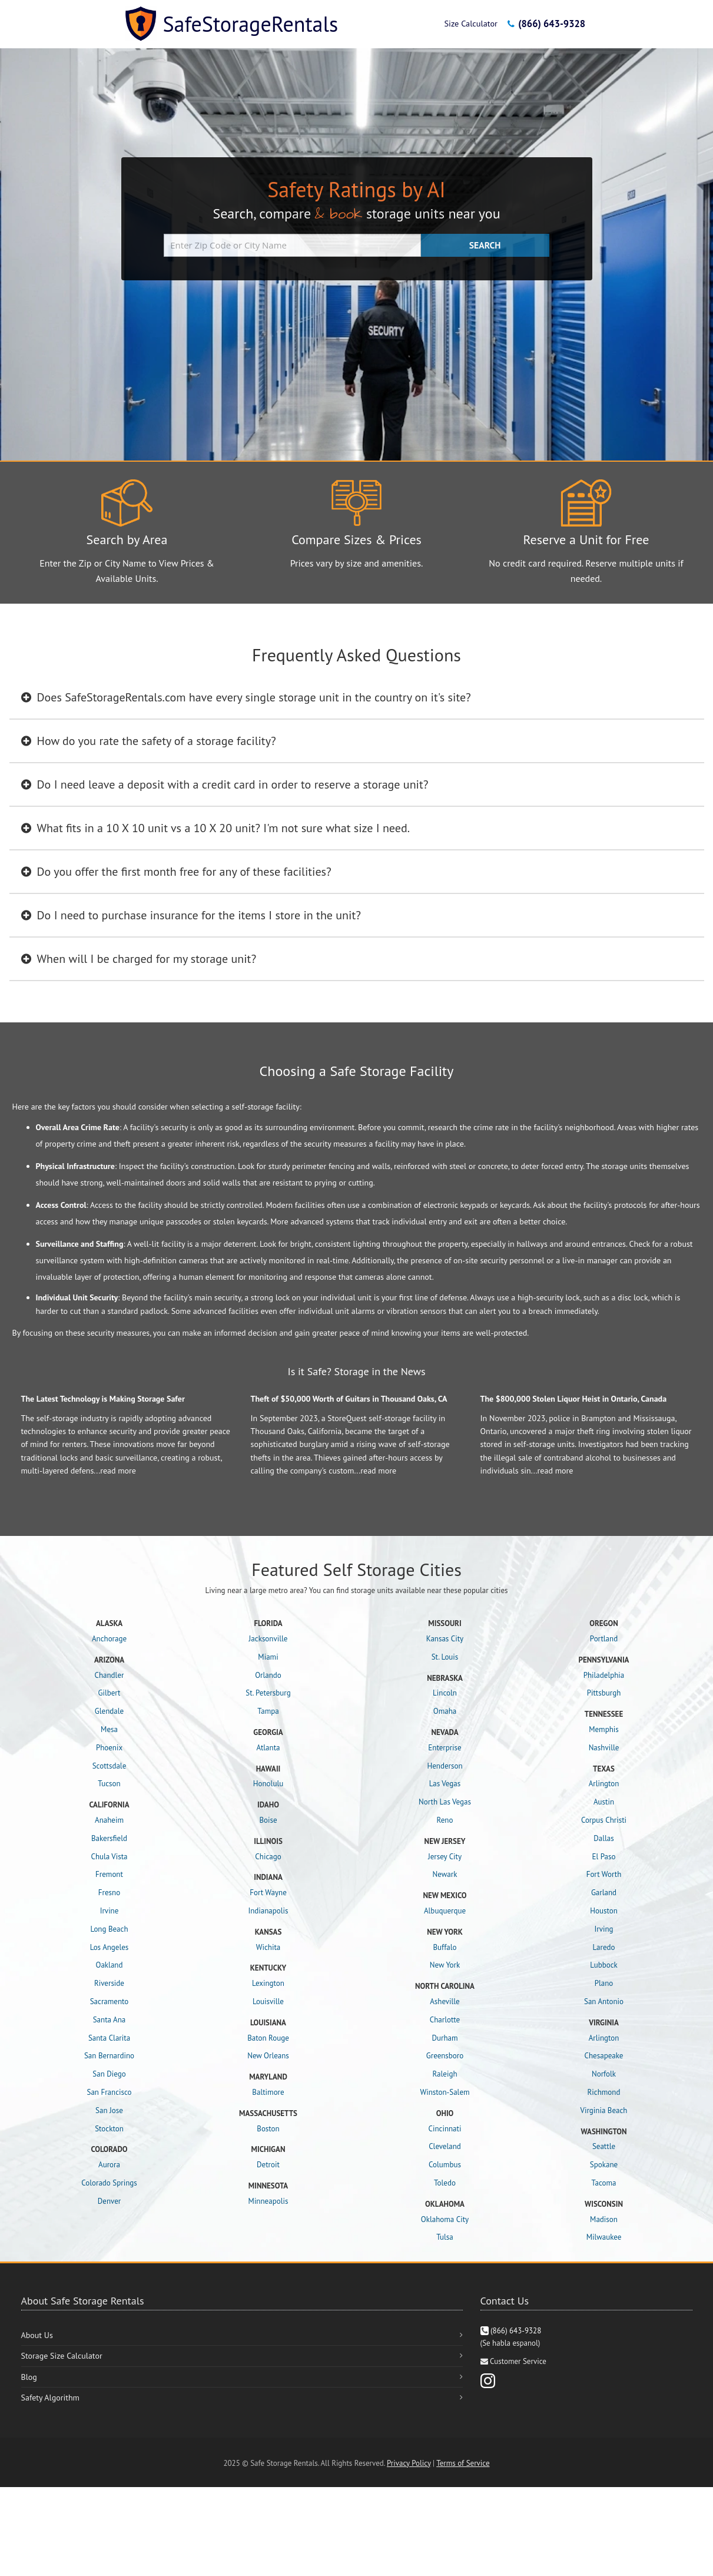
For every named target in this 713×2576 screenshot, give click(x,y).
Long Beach (109, 1929)
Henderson (444, 1766)
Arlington (604, 1784)
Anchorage (109, 1639)
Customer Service (518, 2361)
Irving (603, 1929)
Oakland (109, 1965)
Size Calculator (470, 23)
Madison (604, 2219)
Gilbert (109, 1693)
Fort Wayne (268, 1893)
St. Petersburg (268, 1693)
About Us (37, 2335)
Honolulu (268, 1784)
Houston (604, 1911)
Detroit (268, 2165)
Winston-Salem (444, 2092)
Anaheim (109, 1820)
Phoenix (109, 1748)
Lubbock (604, 1965)
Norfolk (604, 2074)
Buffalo (444, 1947)
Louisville (268, 2001)
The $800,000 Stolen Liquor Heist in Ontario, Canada (573, 1398)
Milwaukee (604, 2237)
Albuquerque (445, 1911)
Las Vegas (444, 1784)
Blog (29, 2377)
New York (445, 1965)
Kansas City (444, 1639)
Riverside (109, 1983)
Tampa (267, 1711)
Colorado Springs (109, 2183)
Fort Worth (604, 1874)
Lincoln (445, 1693)
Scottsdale (109, 1766)
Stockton (109, 2129)
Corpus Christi (603, 1820)
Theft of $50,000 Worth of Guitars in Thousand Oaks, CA (349, 1398)
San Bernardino (109, 2056)
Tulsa (444, 2237)
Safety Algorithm (50, 2397)
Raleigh (444, 2074)
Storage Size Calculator (61, 2355)
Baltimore (268, 2092)
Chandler (109, 1675)
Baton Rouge (268, 2038)
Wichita (268, 1947)
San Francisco (109, 2092)
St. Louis (445, 1657)
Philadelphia (604, 1675)
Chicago (268, 1857)
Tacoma (604, 2183)
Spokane (604, 2165)
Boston (268, 2129)
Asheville (444, 2001)
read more (118, 1470)
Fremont (109, 1874)
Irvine (109, 1911)
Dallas (603, 1838)
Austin (603, 1802)
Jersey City (445, 1857)
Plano (604, 1983)
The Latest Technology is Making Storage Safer (103, 1398)
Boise (268, 1820)
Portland (604, 1639)
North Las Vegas (445, 1802)
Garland (603, 1893)
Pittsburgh (604, 1693)
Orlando (268, 1675)
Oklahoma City (445, 2219)
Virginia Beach (604, 2110)
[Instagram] (487, 2380)
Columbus (445, 2165)
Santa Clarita (109, 2038)
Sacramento (109, 2001)
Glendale (109, 1711)
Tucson (109, 1784)
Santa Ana (109, 2020)
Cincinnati (445, 2129)
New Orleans (268, 2056)
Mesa (109, 1729)
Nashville (604, 1748)
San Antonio (604, 2001)
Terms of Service (462, 2463)
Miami (268, 1657)
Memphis (604, 1729)
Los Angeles (109, 1947)
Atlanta (268, 1748)
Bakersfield (109, 1838)
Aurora (109, 2165)
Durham (444, 2038)
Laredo (604, 1947)
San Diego (108, 2074)
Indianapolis (268, 1911)
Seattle (603, 2146)
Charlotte (445, 2020)
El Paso (604, 1857)
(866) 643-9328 (545, 23)
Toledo (445, 2183)
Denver (109, 2201)
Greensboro (444, 2056)
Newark (445, 1874)
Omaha (444, 1711)
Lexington (268, 1983)
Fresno (109, 1893)
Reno (445, 1820)
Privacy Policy (409, 2463)
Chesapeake (604, 2056)
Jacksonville (268, 1639)
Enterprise (444, 1748)
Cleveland (445, 2146)
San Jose (109, 2110)
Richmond (604, 2092)
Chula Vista (109, 1857)
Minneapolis (268, 2201)
